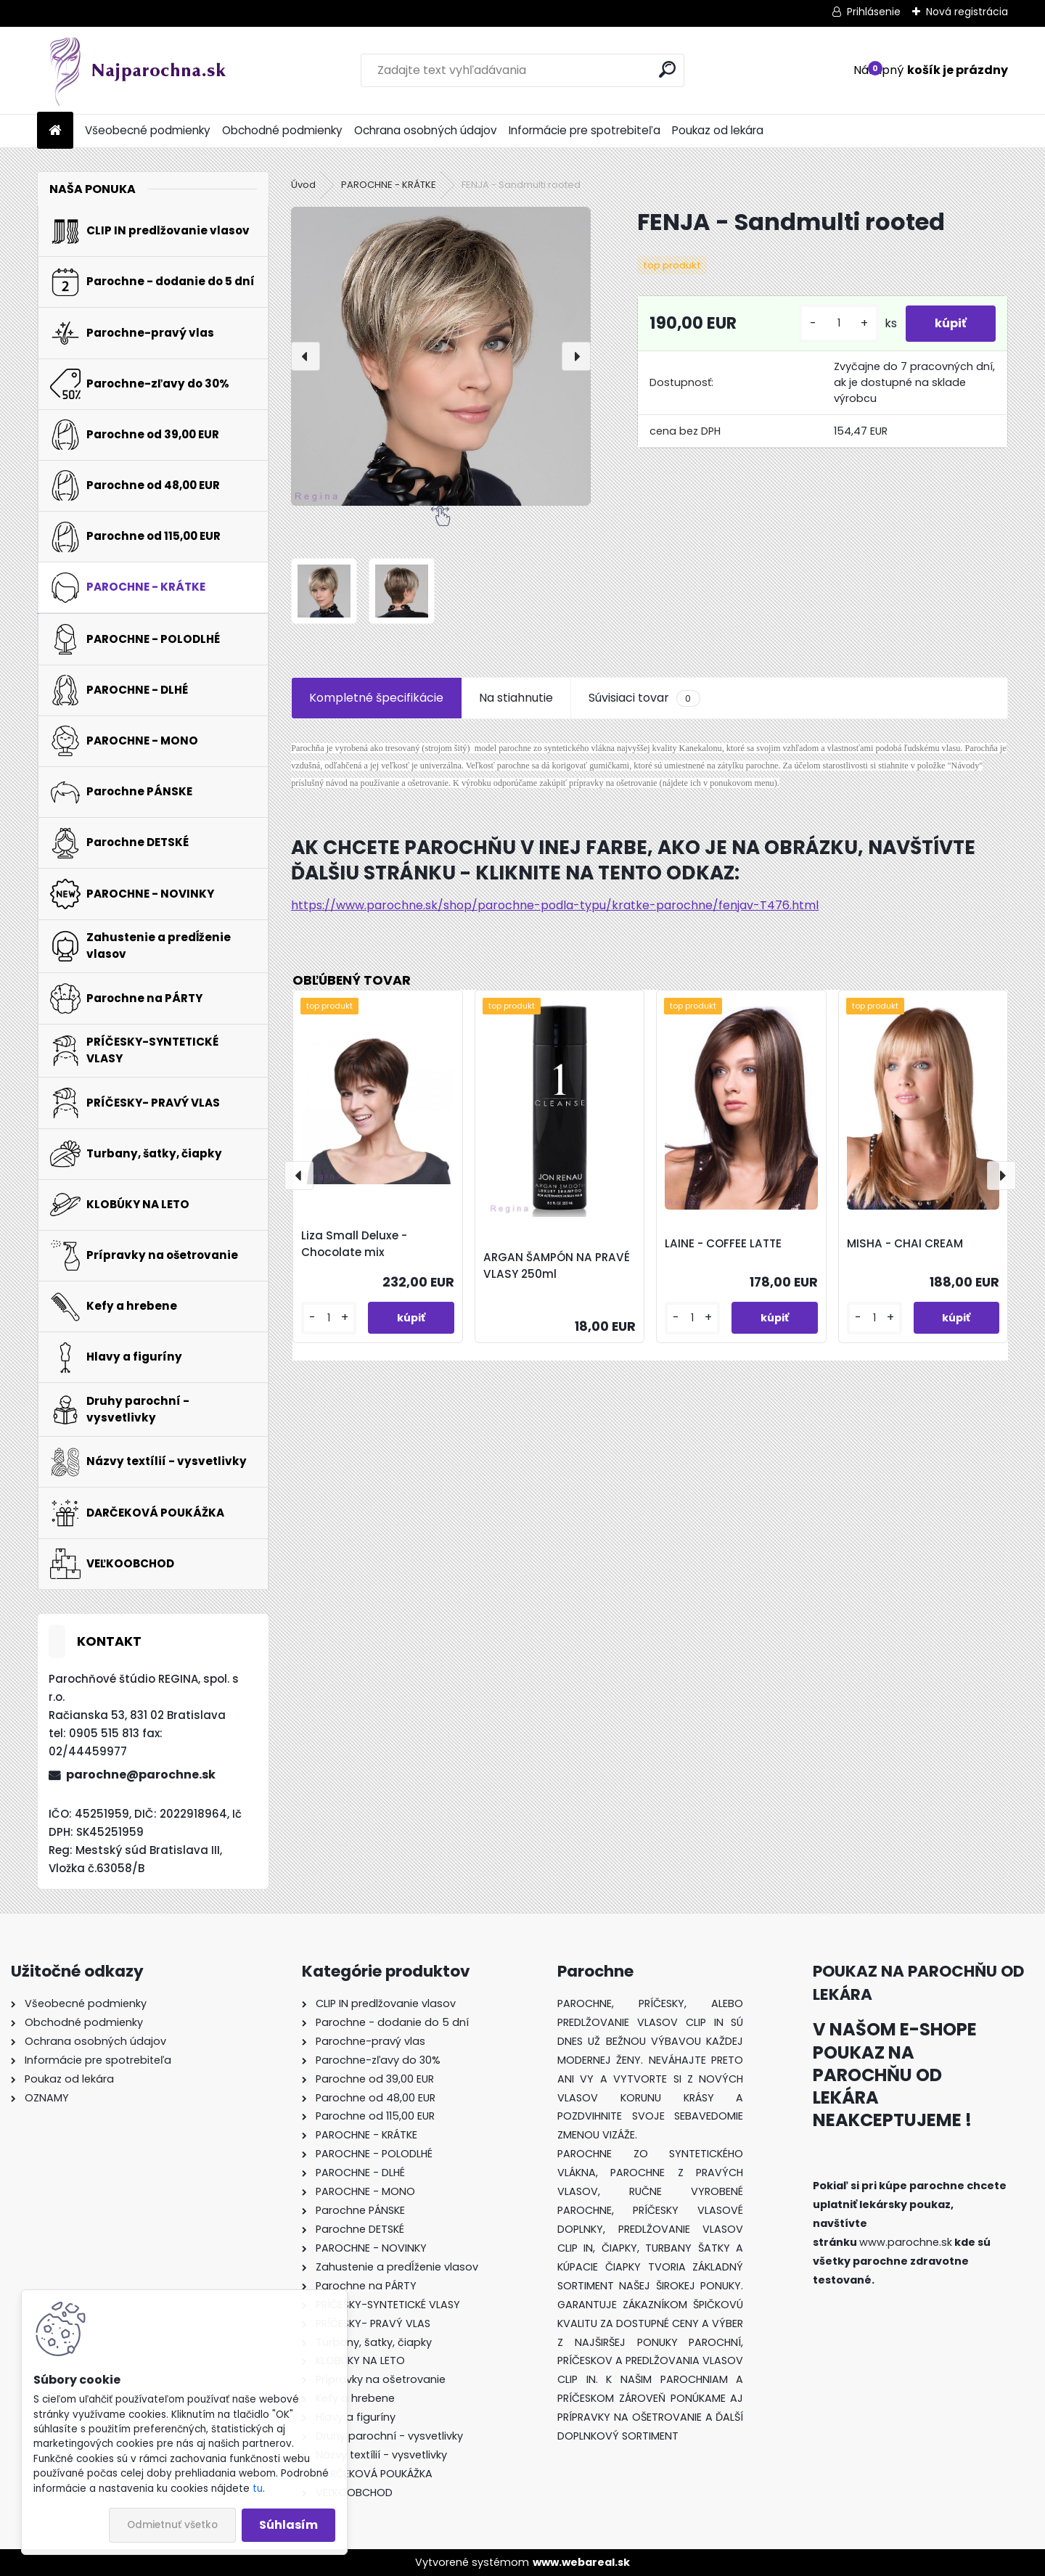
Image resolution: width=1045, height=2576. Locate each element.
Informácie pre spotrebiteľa (584, 130)
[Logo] (137, 70)
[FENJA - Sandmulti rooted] (440, 356)
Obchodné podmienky (282, 130)
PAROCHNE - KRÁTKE (388, 185)
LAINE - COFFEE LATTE (723, 1243)
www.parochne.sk (905, 2242)
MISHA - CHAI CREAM (905, 1243)
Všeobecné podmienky (147, 130)
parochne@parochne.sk (141, 1774)
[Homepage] (55, 131)
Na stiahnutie (516, 697)
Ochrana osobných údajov (425, 130)
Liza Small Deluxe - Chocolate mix (354, 1244)
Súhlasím (288, 2524)
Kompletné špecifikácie (376, 697)
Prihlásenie (874, 11)
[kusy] (839, 323)
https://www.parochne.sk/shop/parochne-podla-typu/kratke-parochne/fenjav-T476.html (555, 905)
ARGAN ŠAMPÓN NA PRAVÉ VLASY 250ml (556, 1265)
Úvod (303, 185)
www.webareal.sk (581, 2562)
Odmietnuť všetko (172, 2525)
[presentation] (305, 356)
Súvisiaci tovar (644, 698)
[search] (667, 69)
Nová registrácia (967, 11)
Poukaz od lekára (717, 130)
